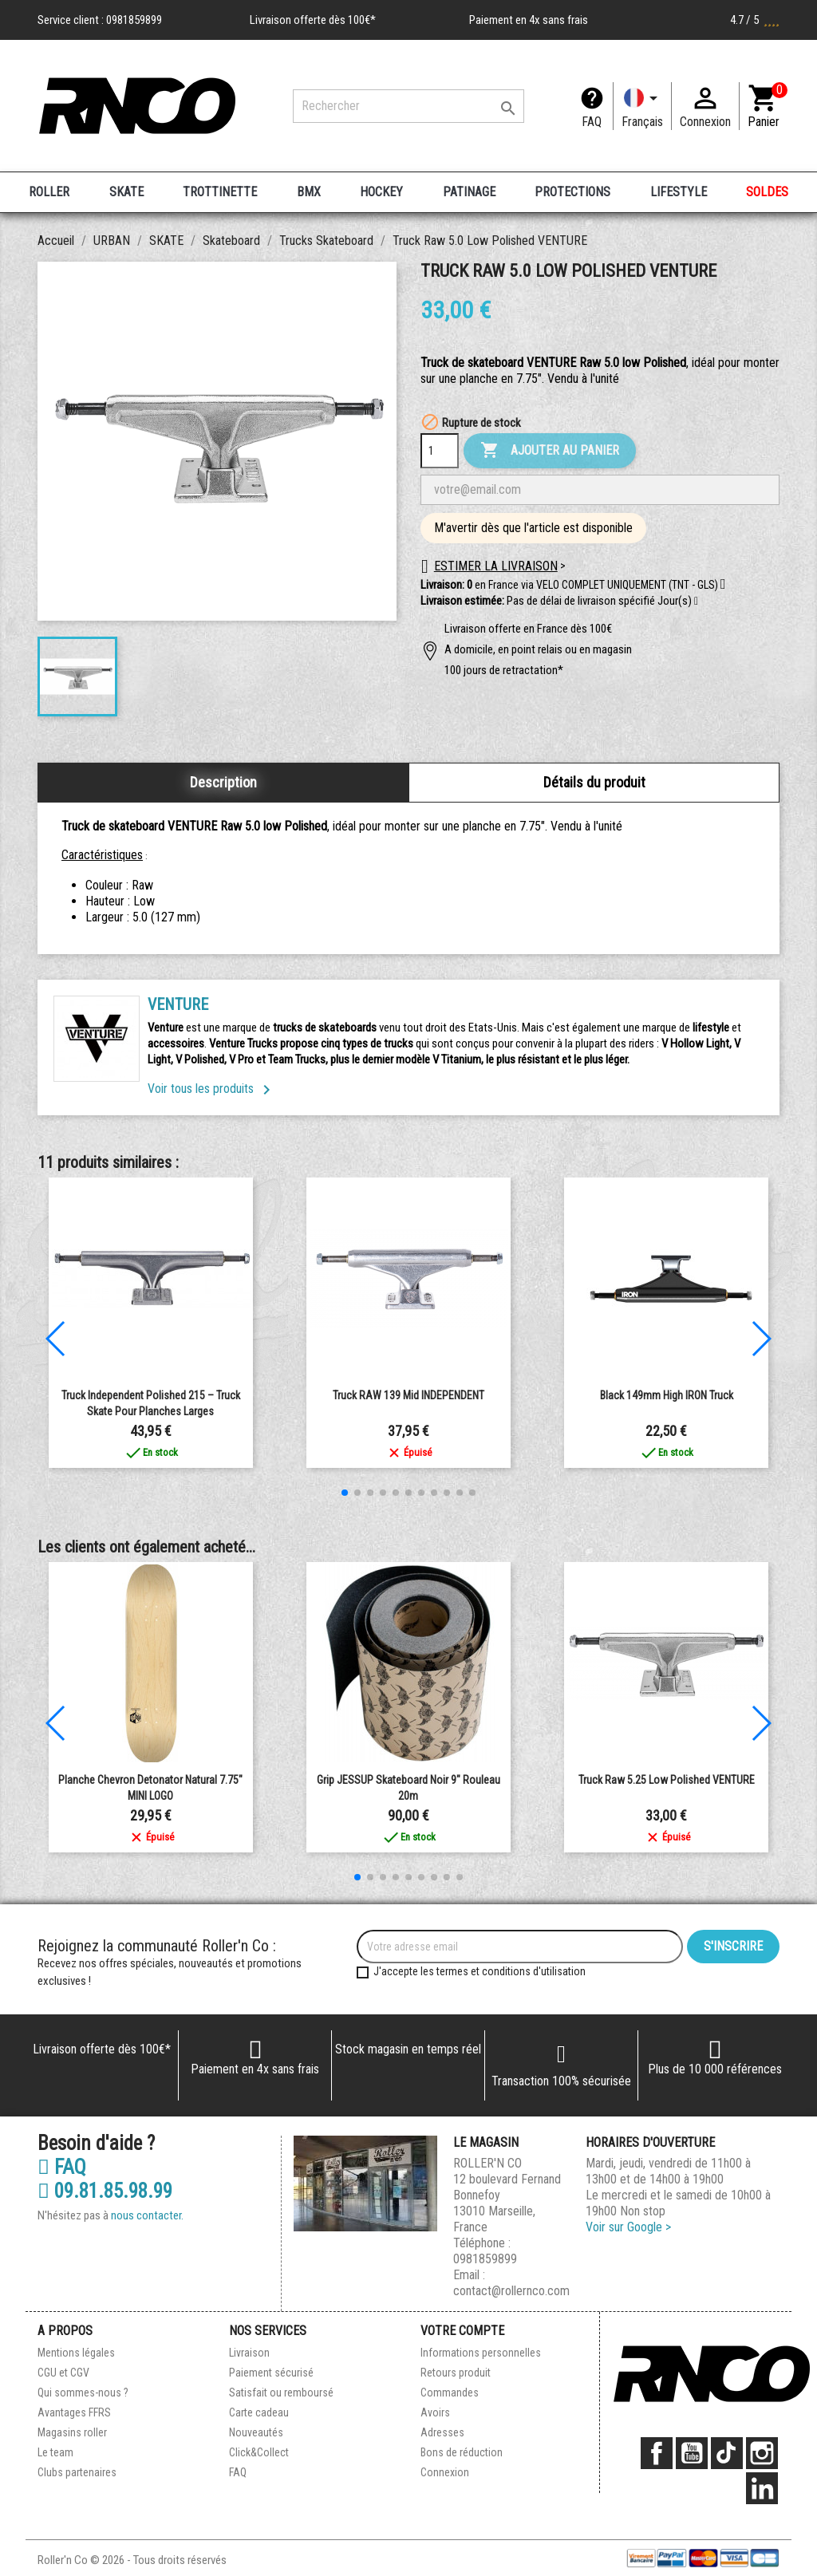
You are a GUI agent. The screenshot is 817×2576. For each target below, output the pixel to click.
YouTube (692, 2453)
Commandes (449, 2392)
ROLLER (49, 191)
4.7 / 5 (755, 20)
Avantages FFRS (74, 2412)
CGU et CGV (63, 2372)
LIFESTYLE (678, 191)
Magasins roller (72, 2432)
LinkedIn (762, 2488)
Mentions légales (76, 2352)
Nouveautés (256, 2432)
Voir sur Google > (628, 2227)
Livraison (249, 2352)
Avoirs (435, 2412)
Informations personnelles (480, 2352)
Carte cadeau (259, 2412)
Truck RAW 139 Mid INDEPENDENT (408, 1395)
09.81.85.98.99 (104, 2191)
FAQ (592, 121)
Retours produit (455, 2372)
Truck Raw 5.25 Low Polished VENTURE (666, 1779)
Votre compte (462, 2330)
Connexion (444, 2472)
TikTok (727, 2453)
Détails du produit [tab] (594, 782)
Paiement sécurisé (271, 2372)
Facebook (657, 2453)
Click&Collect (259, 2452)
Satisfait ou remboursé (281, 2392)
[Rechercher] (408, 106)
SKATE (126, 191)
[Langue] (642, 106)
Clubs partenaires (76, 2472)
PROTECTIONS (572, 191)
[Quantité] (439, 450)
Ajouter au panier (549, 450)
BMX (309, 191)
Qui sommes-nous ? (82, 2392)
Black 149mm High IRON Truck (666, 1395)
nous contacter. (147, 2215)
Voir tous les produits (212, 1088)
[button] (696, 601)
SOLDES (767, 191)
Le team (55, 2452)
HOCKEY (381, 191)
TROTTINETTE (220, 191)
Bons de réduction (461, 2452)
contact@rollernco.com (511, 2290)
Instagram (762, 2453)
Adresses (442, 2432)
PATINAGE (469, 191)
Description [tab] (223, 782)
